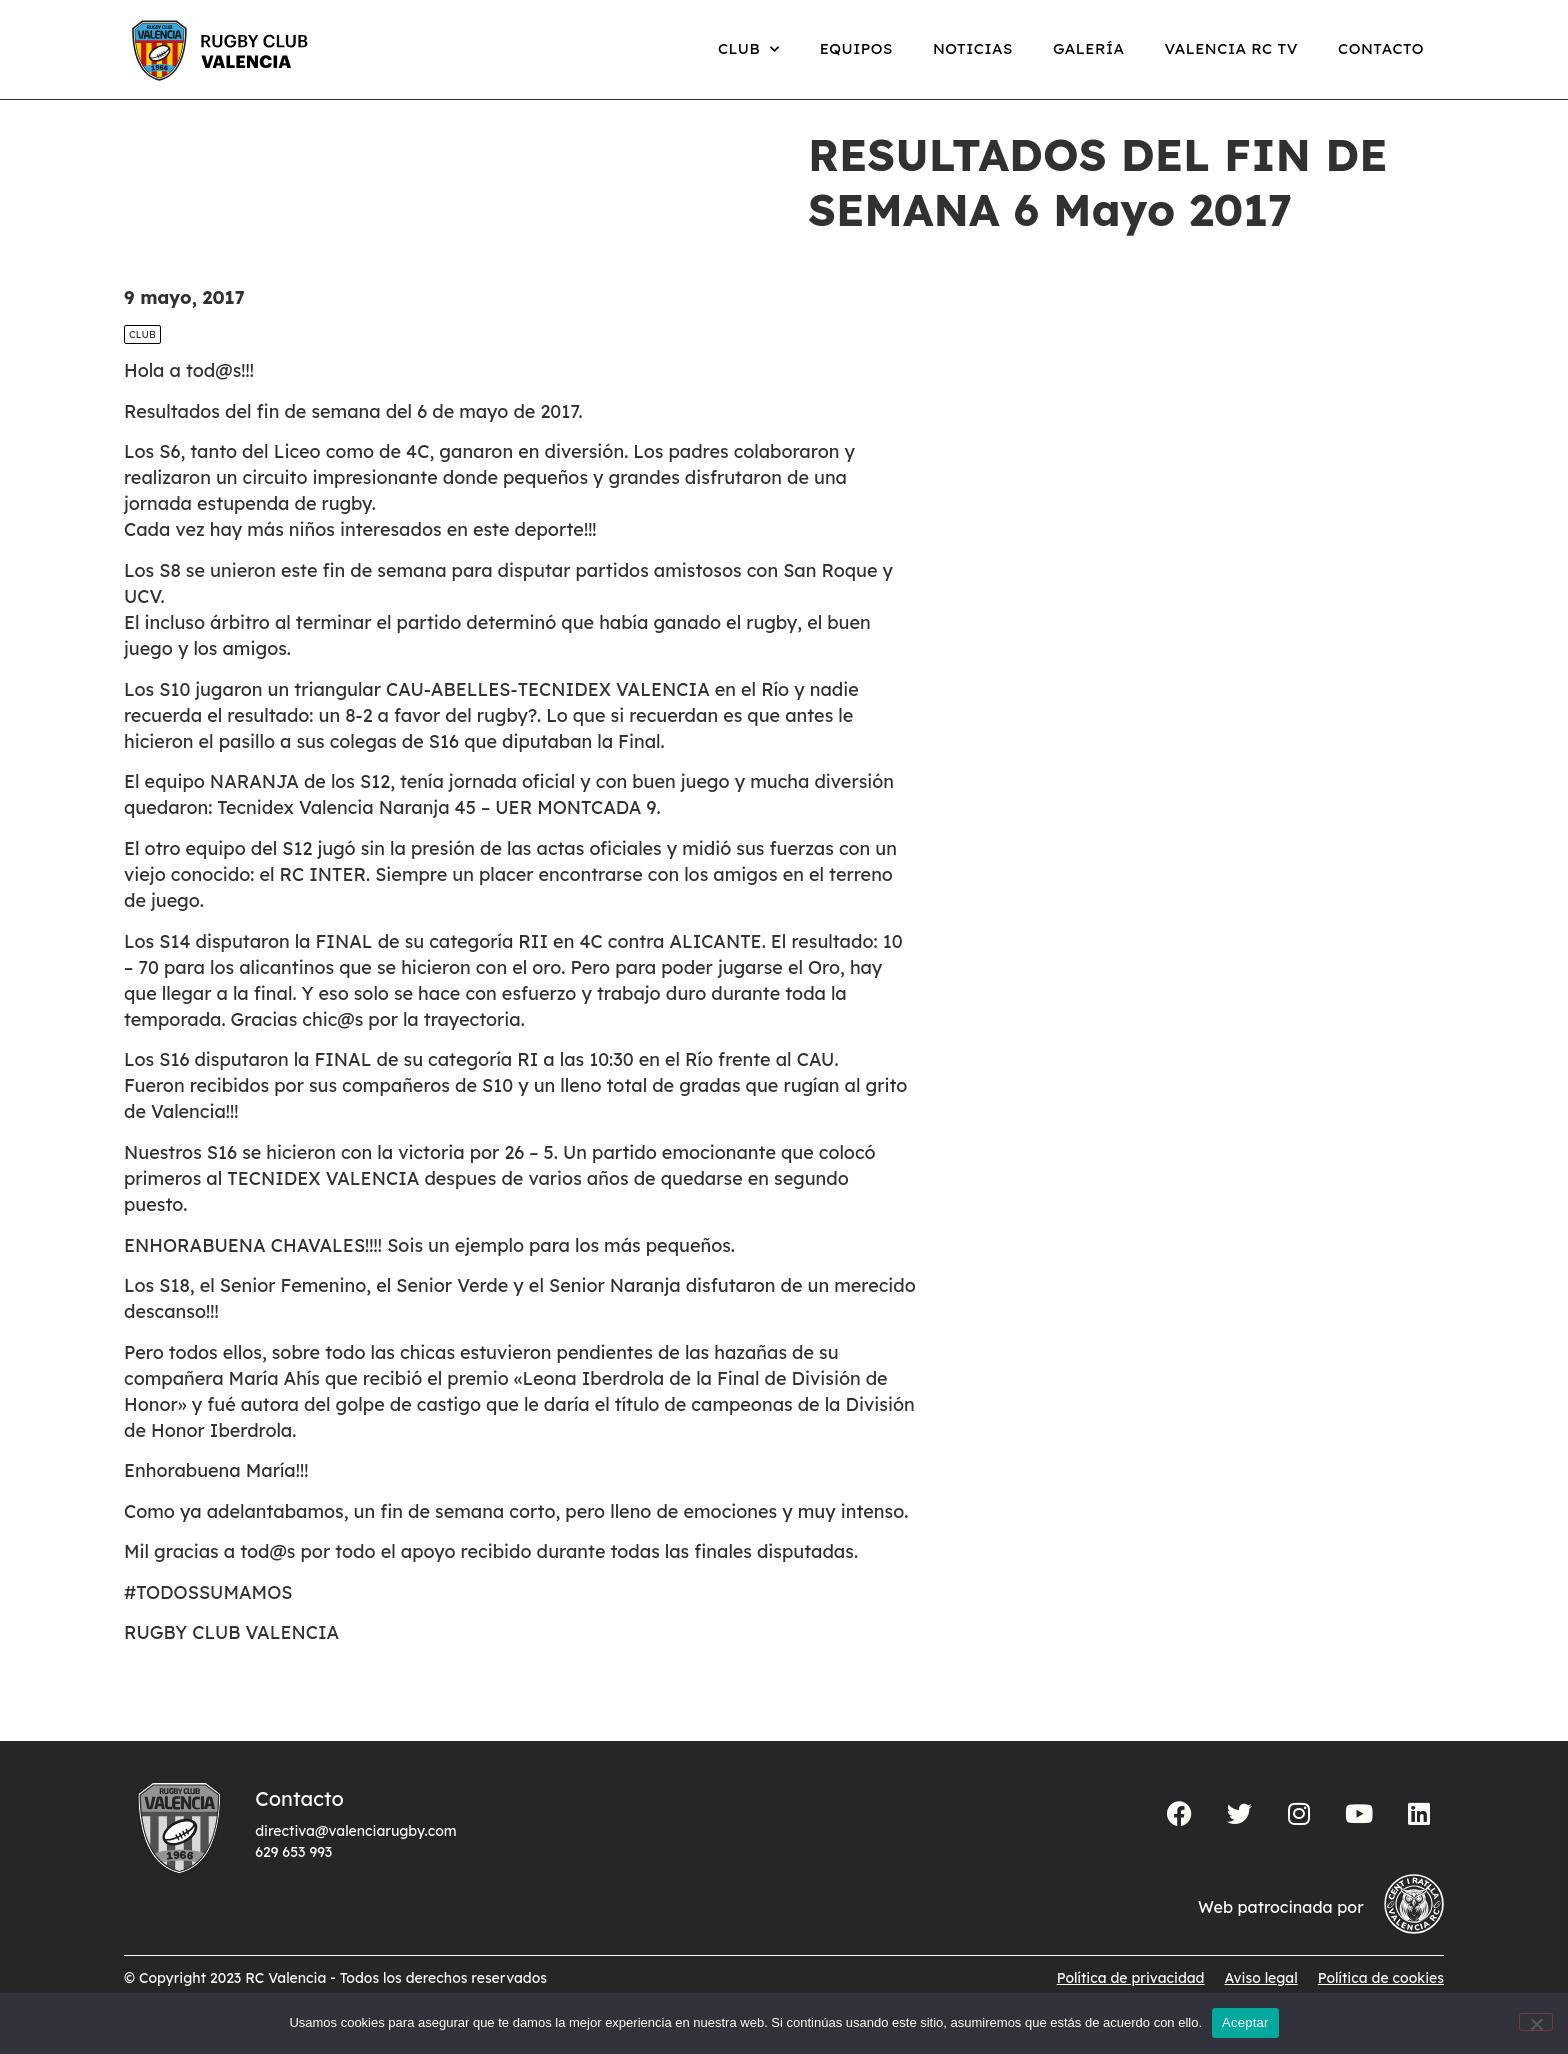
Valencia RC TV (1231, 48)
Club (749, 49)
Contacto (1381, 48)
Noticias (973, 48)
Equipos (856, 48)
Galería (1089, 48)
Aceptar (1245, 2022)
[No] (1536, 2022)
